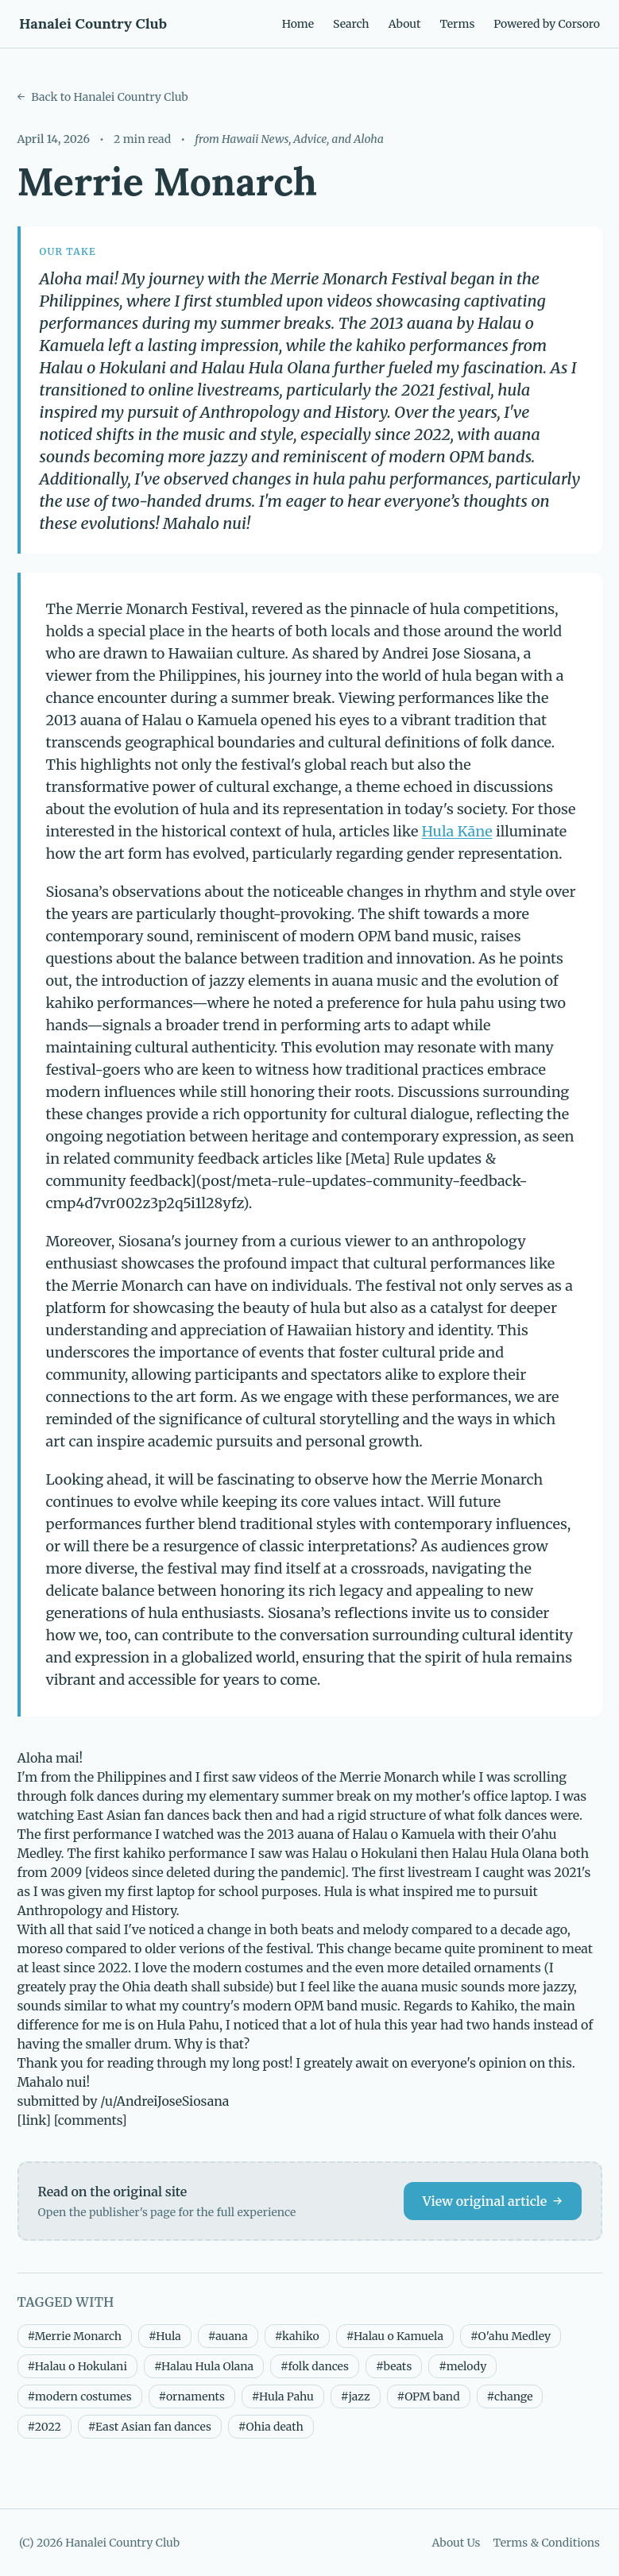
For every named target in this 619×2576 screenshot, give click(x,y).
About (405, 24)
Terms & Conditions (546, 2542)
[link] (34, 2120)
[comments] (90, 2120)
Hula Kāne (457, 831)
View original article (493, 2201)
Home (298, 24)
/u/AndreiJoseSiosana (164, 2101)
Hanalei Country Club (93, 23)
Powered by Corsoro (546, 24)
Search (351, 24)
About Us (455, 2542)
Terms (456, 24)
